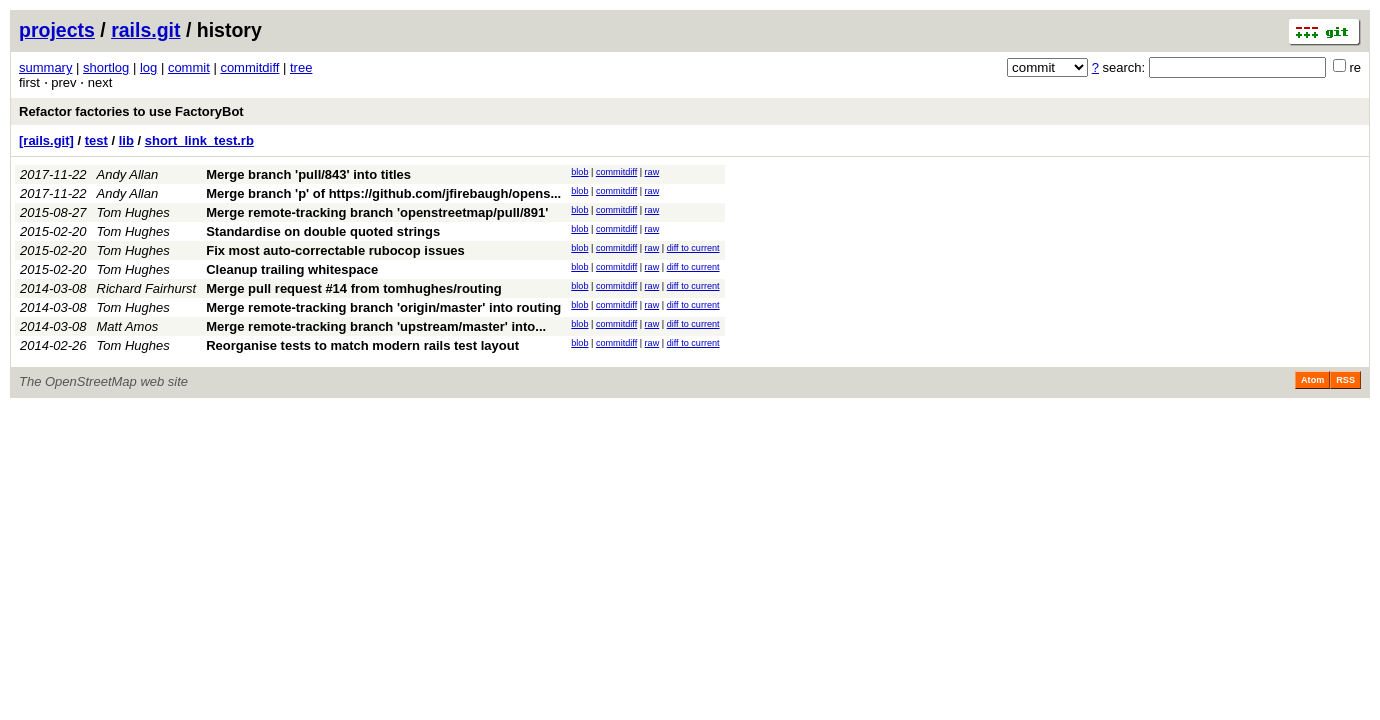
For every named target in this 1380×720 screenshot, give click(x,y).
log (148, 67)
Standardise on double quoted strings (323, 231)
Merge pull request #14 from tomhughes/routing (353, 288)
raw (652, 172)
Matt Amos (128, 326)
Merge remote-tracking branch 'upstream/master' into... (376, 326)
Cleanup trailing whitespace (292, 269)
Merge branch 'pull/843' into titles (308, 174)
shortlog (106, 67)
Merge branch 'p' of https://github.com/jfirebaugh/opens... (383, 193)
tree (301, 67)
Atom (1312, 380)
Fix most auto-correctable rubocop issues (335, 250)
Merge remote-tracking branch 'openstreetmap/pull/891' (377, 212)
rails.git (145, 30)
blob (579, 172)
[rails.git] (46, 140)
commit (189, 67)
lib (126, 140)
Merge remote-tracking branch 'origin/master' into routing (383, 307)
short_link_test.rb (199, 140)
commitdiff (249, 67)
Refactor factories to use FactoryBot (131, 111)
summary (45, 67)
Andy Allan (128, 174)
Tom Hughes (133, 212)
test (96, 140)
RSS (1345, 380)
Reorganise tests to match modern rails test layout (362, 345)
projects (57, 30)
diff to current (693, 248)
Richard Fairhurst (147, 288)
